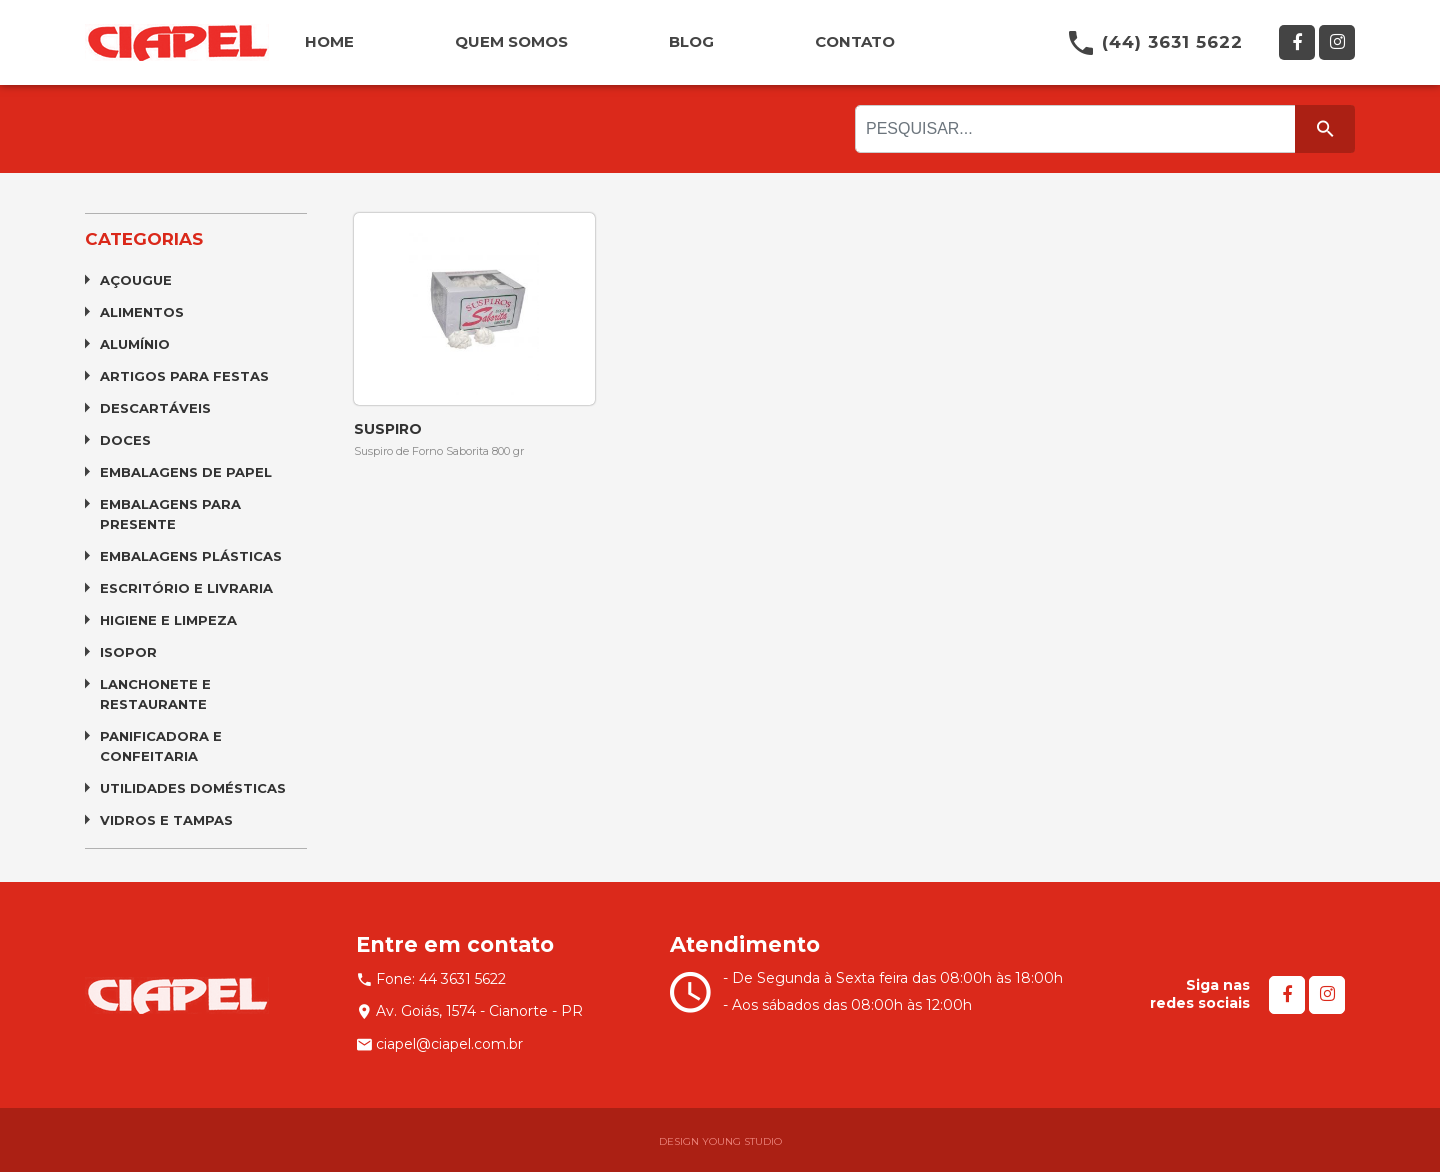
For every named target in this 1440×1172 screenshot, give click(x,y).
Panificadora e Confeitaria (161, 746)
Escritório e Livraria (186, 588)
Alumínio (135, 344)
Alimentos (142, 312)
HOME (329, 41)
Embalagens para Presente (170, 514)
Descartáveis (155, 408)
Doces (125, 440)
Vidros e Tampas (166, 820)
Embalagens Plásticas (191, 556)
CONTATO (855, 41)
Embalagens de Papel (186, 472)
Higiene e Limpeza (168, 620)
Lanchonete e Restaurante (155, 694)
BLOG (691, 41)
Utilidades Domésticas (193, 788)
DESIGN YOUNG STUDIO (720, 1141)
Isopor (128, 652)
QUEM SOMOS (511, 41)
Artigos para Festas (184, 376)
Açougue (136, 280)
